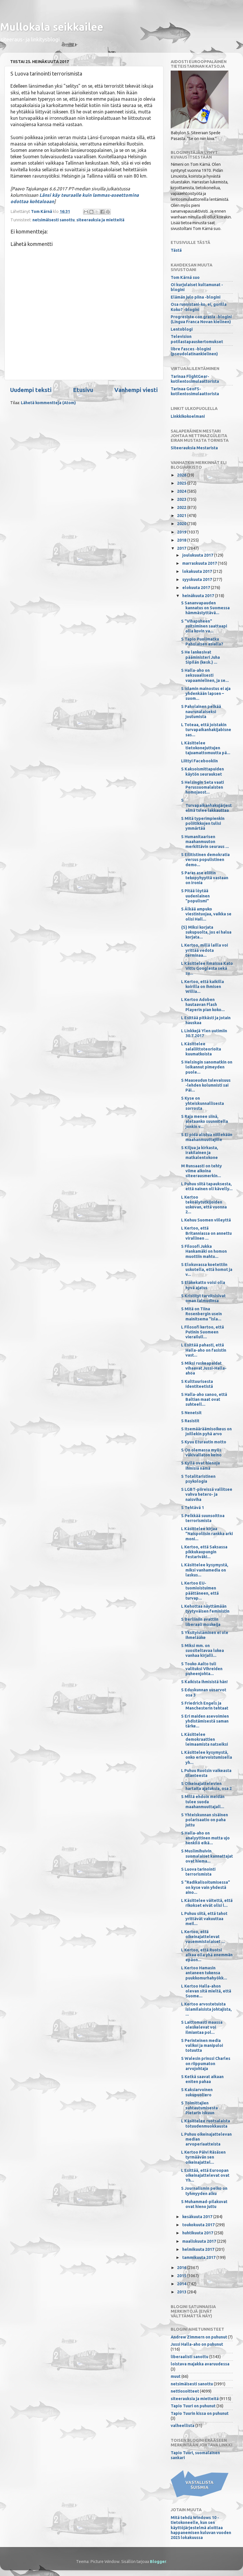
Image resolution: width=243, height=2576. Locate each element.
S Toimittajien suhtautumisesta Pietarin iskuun (199, 2108)
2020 (182, 523)
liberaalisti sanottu (189, 2356)
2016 (182, 2267)
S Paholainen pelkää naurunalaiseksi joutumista (201, 711)
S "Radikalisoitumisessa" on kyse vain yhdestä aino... (205, 1887)
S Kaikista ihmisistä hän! (204, 1681)
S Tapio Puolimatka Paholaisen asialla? (202, 641)
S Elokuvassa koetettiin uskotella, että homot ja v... (206, 1269)
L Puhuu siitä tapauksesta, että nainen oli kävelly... (207, 1186)
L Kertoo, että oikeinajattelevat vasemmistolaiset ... (203, 1936)
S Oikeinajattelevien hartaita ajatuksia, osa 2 (206, 1786)
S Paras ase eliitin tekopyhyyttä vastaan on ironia (204, 878)
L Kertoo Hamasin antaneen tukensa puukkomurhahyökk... (204, 1973)
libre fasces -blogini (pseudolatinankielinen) (194, 351)
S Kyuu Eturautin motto (203, 1442)
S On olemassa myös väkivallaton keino (201, 1452)
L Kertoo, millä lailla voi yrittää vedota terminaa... (204, 950)
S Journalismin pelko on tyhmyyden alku (204, 2191)
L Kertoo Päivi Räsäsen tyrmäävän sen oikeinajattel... (203, 2157)
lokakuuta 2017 (197, 571)
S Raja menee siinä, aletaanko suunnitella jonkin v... (204, 1121)
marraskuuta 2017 (200, 563)
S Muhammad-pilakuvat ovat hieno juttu (204, 2204)
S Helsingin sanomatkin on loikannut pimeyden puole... (206, 1067)
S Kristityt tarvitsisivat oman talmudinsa (203, 1298)
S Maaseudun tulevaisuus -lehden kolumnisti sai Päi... (206, 1085)
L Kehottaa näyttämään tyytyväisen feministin (205, 1608)
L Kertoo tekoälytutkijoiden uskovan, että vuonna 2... (204, 1205)
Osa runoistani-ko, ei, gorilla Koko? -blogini (199, 307)
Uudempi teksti (30, 390)
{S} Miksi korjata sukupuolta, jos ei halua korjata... (206, 932)
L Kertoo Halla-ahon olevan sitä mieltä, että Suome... (206, 1991)
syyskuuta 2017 (197, 579)
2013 (182, 2292)
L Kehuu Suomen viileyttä (206, 1220)
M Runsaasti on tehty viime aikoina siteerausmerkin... (201, 1171)
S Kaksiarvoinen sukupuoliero (197, 2092)
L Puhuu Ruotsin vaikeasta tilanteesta (206, 1773)
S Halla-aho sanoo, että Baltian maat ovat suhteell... (204, 1399)
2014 (182, 2283)
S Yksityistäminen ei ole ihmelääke (204, 1635)
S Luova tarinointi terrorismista (198, 1871)
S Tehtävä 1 (192, 1507)
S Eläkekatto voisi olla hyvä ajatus (203, 1285)
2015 (182, 2275)
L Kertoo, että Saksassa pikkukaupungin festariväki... (204, 1552)
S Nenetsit (191, 1412)
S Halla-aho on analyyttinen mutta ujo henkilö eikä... (205, 1838)
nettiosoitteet (185, 2391)
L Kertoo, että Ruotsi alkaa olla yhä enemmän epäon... (207, 1955)
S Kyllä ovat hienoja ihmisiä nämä (200, 1465)
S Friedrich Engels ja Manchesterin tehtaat (204, 1705)
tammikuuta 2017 (199, 2257)
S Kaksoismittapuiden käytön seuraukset (202, 771)
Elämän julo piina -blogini (195, 297)
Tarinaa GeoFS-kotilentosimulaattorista (195, 391)
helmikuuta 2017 (198, 2249)
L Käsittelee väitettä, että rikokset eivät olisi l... (207, 1903)
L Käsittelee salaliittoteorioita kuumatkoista (201, 1049)
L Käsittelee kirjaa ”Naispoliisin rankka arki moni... (207, 1533)
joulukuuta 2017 (198, 555)
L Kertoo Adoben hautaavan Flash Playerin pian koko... (203, 1004)
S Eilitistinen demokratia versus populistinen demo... (205, 859)
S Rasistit (190, 1420)
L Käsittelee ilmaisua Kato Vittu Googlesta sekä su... (207, 968)
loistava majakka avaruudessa (200, 2364)
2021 (182, 515)
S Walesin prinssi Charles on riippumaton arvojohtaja (205, 2063)
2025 (182, 483)
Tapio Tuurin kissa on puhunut (200, 2413)
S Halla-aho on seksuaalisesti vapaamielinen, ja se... (205, 675)
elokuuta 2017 (196, 587)
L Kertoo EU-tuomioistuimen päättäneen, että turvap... (200, 1590)
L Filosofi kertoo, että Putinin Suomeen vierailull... (202, 1332)
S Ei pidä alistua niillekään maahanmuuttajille (206, 1137)
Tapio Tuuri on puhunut (193, 2406)
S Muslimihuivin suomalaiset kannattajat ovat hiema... (207, 1856)
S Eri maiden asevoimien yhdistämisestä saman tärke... (205, 1721)
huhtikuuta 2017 (198, 2233)
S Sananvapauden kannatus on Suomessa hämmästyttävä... (205, 608)
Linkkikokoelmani (188, 416)
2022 (182, 507)
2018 (182, 540)
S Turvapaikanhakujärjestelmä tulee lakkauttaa (206, 805)
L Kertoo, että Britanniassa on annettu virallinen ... (206, 1233)
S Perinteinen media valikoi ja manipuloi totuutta (202, 2045)
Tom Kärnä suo (185, 277)
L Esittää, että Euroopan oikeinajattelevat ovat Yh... (205, 2175)
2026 (182, 475)
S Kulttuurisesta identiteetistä (197, 1384)
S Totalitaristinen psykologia (198, 1479)
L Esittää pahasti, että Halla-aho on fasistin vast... (203, 1350)
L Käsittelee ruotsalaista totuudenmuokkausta (205, 2123)
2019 (182, 532)
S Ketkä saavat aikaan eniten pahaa (202, 2079)
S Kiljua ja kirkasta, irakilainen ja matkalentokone (199, 1152)
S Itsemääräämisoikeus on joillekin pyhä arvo (206, 1431)
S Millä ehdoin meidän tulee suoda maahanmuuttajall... (202, 1801)
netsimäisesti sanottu (53, 220)
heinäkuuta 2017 (198, 595)
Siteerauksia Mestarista (194, 448)
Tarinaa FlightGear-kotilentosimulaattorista (195, 379)
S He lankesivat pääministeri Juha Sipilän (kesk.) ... (200, 657)
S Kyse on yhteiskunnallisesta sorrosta (202, 1103)
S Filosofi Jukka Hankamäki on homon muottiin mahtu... (204, 1251)
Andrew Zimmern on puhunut (199, 2337)
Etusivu (83, 390)
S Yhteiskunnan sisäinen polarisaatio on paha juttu (204, 1820)
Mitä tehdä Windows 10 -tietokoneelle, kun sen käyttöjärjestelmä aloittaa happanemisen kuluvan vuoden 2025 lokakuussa (201, 2527)
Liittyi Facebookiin (199, 761)
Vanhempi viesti (136, 390)
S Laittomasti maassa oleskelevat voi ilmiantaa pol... (201, 2027)
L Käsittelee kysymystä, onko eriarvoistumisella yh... (206, 1757)
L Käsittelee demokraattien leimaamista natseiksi (204, 1739)
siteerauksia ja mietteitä (100, 220)
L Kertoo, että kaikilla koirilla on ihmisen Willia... (202, 986)
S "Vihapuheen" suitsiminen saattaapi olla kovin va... (204, 626)
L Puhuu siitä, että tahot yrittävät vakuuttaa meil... (204, 1918)
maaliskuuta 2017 (199, 2241)
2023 (182, 499)
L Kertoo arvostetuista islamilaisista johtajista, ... (206, 2009)
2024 (182, 491)
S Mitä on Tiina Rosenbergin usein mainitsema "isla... (201, 1314)
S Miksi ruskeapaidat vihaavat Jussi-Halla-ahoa (204, 1368)
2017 (182, 548)
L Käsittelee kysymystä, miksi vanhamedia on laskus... (204, 1570)
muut (176, 2376)
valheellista (182, 2425)
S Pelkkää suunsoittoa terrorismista (202, 1518)
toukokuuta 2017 (199, 2224)
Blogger (158, 2561)
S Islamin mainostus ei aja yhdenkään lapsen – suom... (206, 693)
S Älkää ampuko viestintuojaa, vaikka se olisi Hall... (206, 914)
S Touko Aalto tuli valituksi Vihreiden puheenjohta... (201, 1668)
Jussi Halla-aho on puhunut (197, 2344)
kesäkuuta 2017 (197, 2216)
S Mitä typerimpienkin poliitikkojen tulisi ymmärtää (202, 823)
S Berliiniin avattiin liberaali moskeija (200, 1621)
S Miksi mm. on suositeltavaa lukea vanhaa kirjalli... (202, 1650)
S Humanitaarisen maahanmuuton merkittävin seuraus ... (205, 841)
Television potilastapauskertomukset (197, 339)
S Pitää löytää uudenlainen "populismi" (195, 895)
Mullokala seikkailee (51, 27)
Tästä (176, 250)
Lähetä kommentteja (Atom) (48, 402)
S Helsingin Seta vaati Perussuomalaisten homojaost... (202, 787)
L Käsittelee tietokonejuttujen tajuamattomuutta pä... (205, 748)
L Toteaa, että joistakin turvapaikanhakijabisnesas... (206, 729)
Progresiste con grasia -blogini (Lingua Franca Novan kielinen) (201, 319)
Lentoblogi (182, 329)
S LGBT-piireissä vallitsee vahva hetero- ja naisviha (206, 1494)
